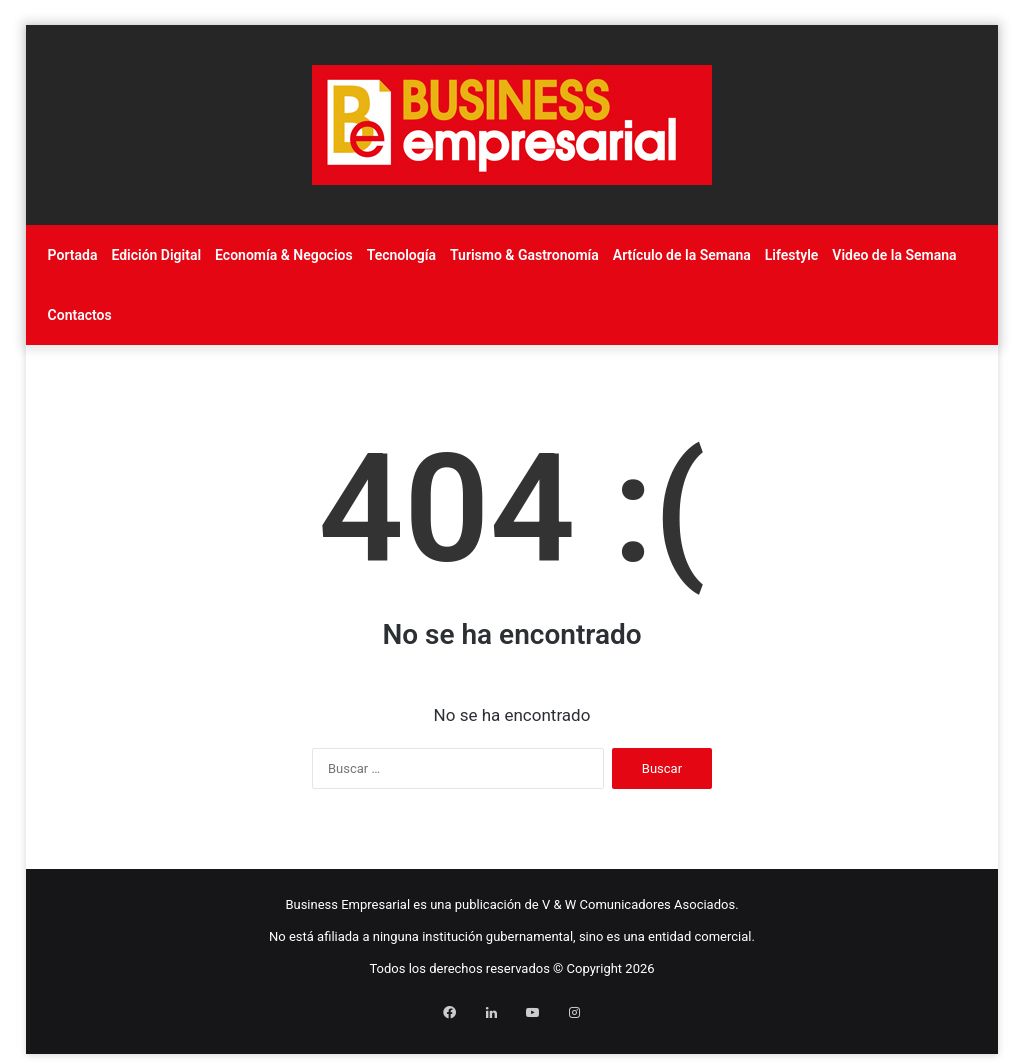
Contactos (80, 315)
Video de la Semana (894, 255)
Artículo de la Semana (682, 255)
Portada (73, 255)
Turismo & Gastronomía (524, 255)
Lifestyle (792, 255)
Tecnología (401, 255)
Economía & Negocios (284, 255)
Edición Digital (156, 255)
